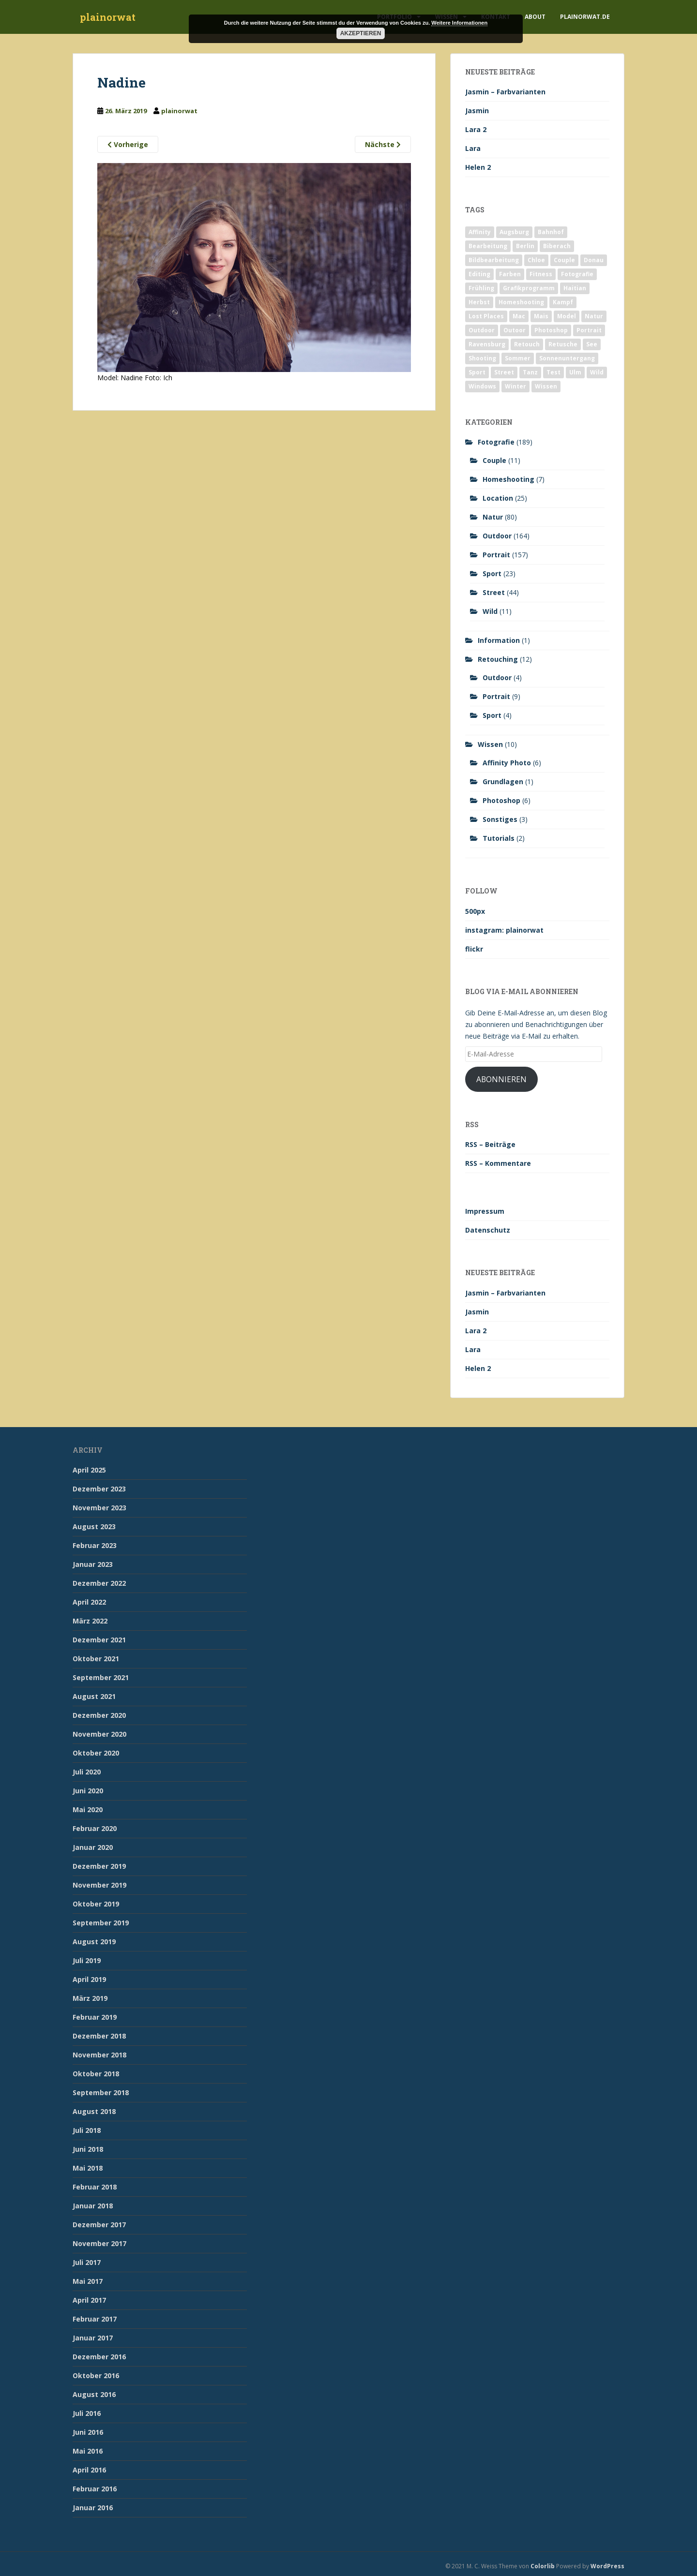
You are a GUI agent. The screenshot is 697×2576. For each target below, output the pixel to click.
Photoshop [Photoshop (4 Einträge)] (551, 330)
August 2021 (94, 1696)
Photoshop (501, 800)
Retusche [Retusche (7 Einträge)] (562, 344)
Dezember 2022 (99, 1583)
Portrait (496, 554)
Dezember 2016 (99, 2356)
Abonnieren (501, 1079)
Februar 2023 (95, 1545)
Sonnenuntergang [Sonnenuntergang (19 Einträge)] (567, 358)
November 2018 (99, 2054)
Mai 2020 (88, 1809)
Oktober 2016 (96, 2375)
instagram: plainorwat (504, 930)
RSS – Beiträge (490, 1144)
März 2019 (90, 1998)
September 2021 (101, 1677)
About (535, 17)
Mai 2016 (88, 2451)
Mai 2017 (88, 2281)
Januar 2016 (93, 2507)
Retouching (498, 659)
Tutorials (499, 838)
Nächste (383, 144)
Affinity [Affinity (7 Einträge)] (480, 232)
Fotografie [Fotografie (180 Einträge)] (577, 274)
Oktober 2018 (96, 2073)
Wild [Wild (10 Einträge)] (597, 372)
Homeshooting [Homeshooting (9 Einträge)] (521, 302)
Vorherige (127, 144)
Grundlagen (503, 781)
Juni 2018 (88, 2149)
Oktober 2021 (96, 1658)
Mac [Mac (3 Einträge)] (519, 316)
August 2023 (94, 1526)
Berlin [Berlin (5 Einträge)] (525, 246)
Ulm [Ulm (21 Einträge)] (575, 372)
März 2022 (90, 1620)
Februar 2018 (95, 2186)
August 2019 (94, 1941)
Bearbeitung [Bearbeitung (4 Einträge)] (488, 246)
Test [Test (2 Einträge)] (553, 372)
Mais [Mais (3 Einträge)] (541, 316)
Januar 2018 (93, 2205)
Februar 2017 (95, 2318)
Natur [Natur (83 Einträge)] (594, 316)
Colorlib (542, 2566)
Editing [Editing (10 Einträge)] (479, 274)
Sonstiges (500, 819)
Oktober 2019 (96, 1903)
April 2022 (89, 1602)
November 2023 (99, 1507)
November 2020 (99, 1734)
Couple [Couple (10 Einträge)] (564, 260)
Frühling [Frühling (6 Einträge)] (481, 288)
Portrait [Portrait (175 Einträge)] (589, 330)
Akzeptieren (360, 33)
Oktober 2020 (96, 1752)
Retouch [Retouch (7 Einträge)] (527, 344)
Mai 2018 (88, 2168)
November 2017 (99, 2243)
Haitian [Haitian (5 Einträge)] (574, 288)
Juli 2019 (87, 1960)
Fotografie (496, 442)
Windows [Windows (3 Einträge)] (482, 386)
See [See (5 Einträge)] (591, 344)
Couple (494, 460)
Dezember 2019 (99, 1866)
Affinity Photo (507, 762)
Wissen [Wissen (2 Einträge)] (546, 386)
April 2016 (89, 2469)
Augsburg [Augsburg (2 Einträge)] (514, 232)
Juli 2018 (87, 2130)
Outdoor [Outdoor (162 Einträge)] (482, 330)
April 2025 (89, 1469)
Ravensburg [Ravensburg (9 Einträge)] (487, 344)
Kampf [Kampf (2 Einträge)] (563, 302)
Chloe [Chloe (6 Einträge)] (536, 260)
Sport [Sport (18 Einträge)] (477, 372)
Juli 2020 (87, 1771)
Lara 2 (475, 129)
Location (498, 498)
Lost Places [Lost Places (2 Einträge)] (486, 316)
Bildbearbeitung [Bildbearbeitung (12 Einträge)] (494, 260)
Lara (473, 148)
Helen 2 (478, 167)
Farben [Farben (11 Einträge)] (510, 274)
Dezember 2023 (99, 1488)
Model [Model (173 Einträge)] (566, 316)
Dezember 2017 (99, 2224)
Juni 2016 (88, 2432)
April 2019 (89, 1979)
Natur (493, 516)
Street (494, 592)
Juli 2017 (87, 2262)
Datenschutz (487, 1230)
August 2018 (94, 2111)
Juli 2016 (87, 2413)
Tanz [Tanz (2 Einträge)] (530, 372)
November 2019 (99, 1885)
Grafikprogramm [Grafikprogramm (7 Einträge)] (529, 288)
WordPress (607, 2566)
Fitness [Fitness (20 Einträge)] (541, 274)
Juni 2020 (88, 1790)
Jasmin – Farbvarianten (505, 91)
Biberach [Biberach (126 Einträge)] (557, 246)
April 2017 (89, 2300)
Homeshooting (508, 479)
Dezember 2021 (99, 1639)
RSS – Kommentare (498, 1163)
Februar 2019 (95, 2017)
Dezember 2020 (99, 1715)
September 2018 (101, 2092)
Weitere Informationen (459, 23)
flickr (474, 948)
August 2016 (94, 2394)
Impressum (484, 1211)
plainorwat (108, 17)
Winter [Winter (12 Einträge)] (515, 386)
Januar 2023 (93, 1564)
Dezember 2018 (99, 2035)
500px (475, 911)
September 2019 (101, 1922)
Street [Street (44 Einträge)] (504, 372)
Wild (490, 611)
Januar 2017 (93, 2337)
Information (499, 640)
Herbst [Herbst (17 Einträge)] (479, 302)
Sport (492, 573)
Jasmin (477, 110)
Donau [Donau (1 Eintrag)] (594, 260)
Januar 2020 (93, 1847)
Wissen (490, 744)
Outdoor (497, 535)
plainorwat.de (585, 17)
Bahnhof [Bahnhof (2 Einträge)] (551, 232)
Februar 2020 (95, 1828)
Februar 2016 (95, 2488)
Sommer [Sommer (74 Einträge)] (517, 358)
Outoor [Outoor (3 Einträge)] (514, 330)
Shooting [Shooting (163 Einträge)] (482, 358)
